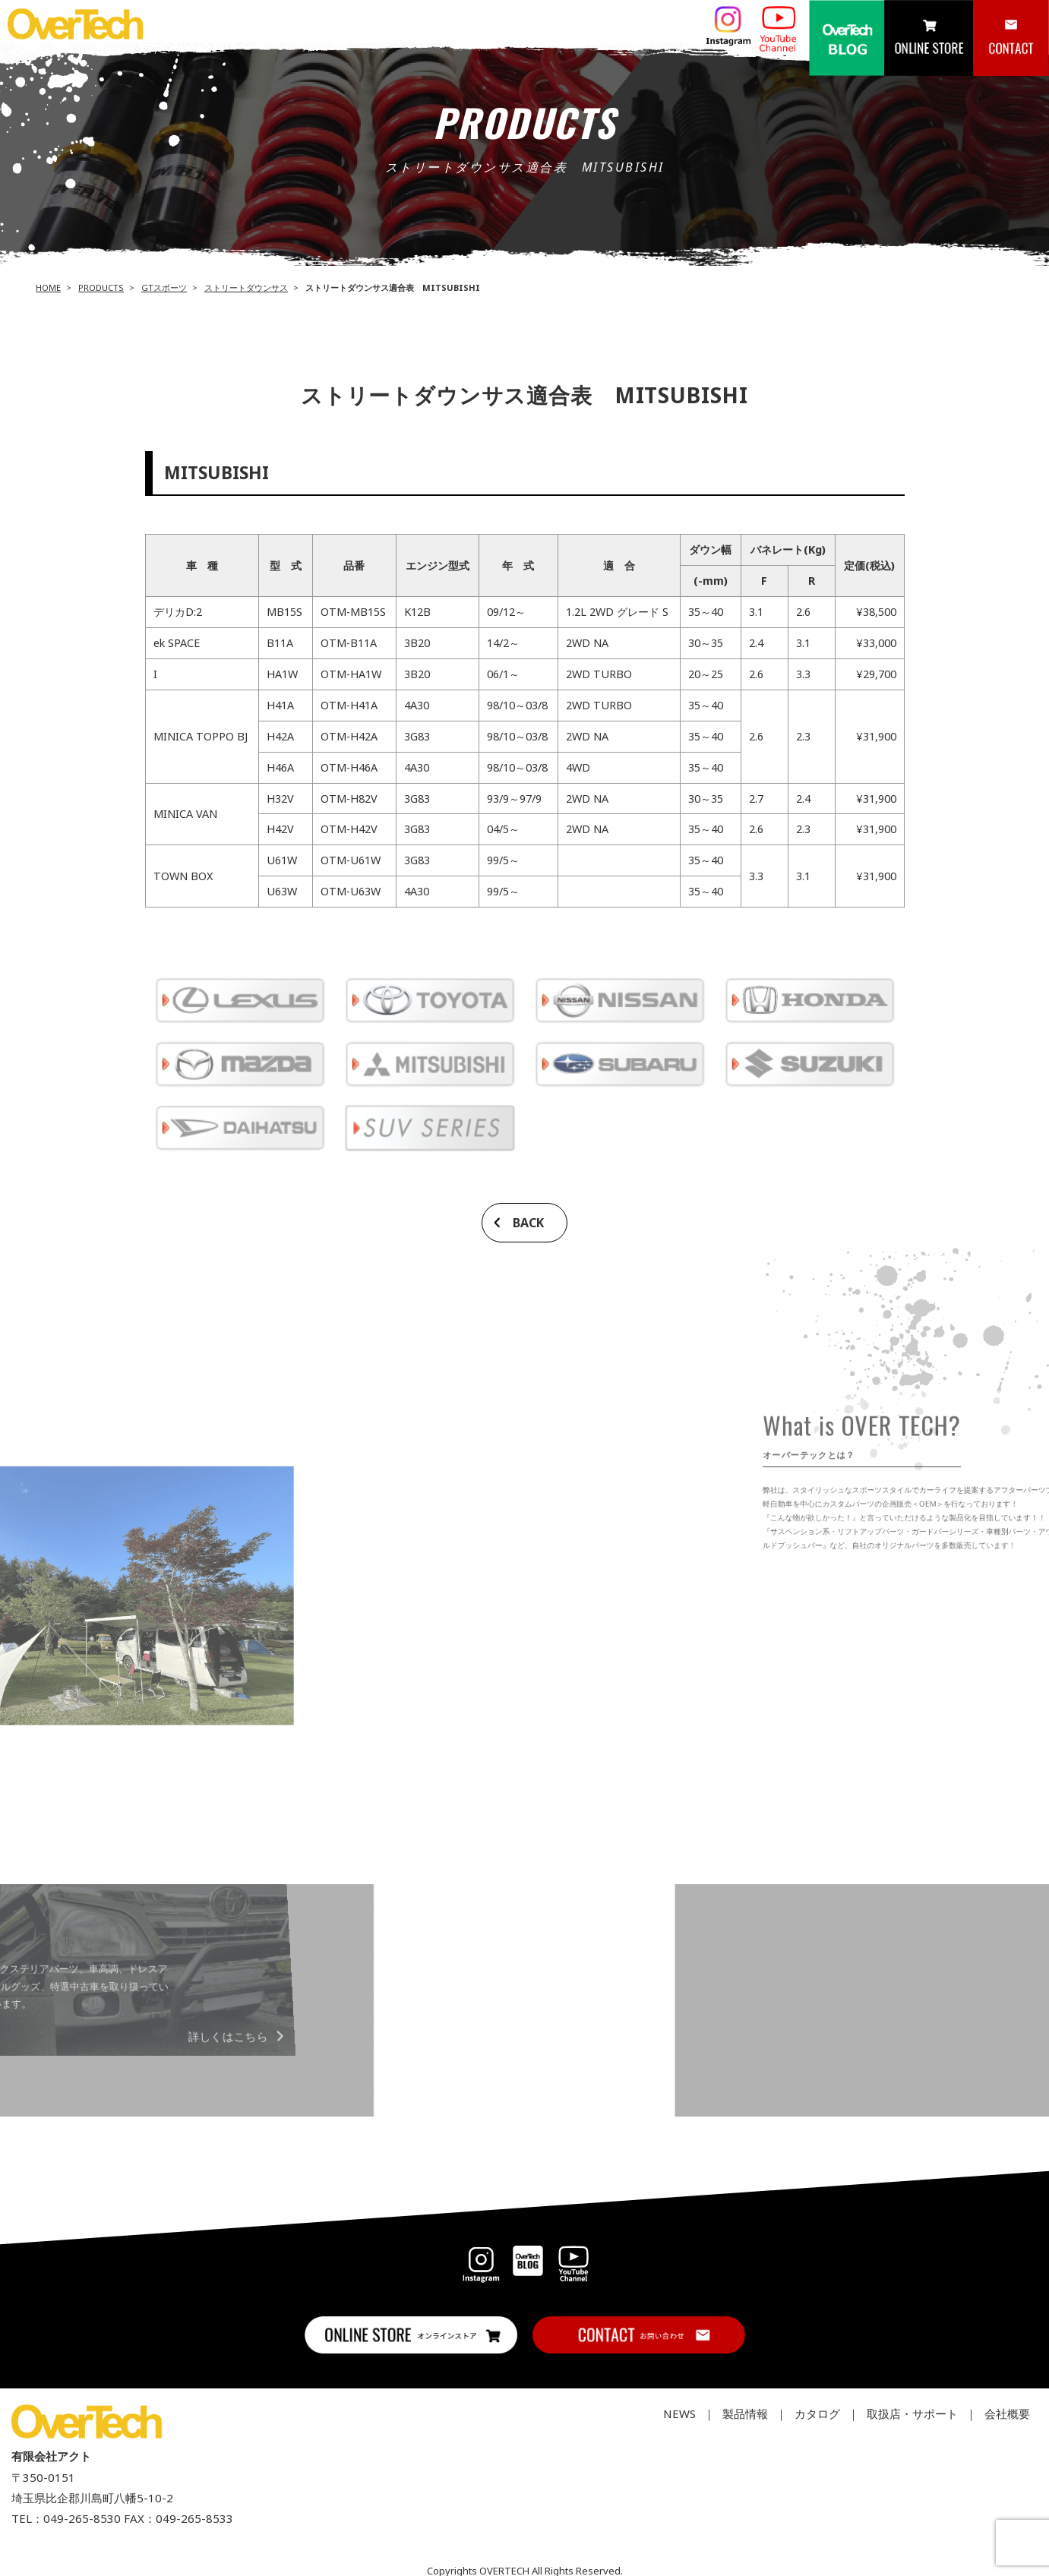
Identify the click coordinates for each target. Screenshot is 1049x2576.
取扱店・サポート (912, 2413)
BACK (528, 1222)
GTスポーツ (164, 287)
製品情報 (745, 2413)
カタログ (817, 2413)
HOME (48, 287)
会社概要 (1007, 2413)
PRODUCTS (101, 287)
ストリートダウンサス (246, 287)
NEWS (679, 2413)
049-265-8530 (82, 2518)
